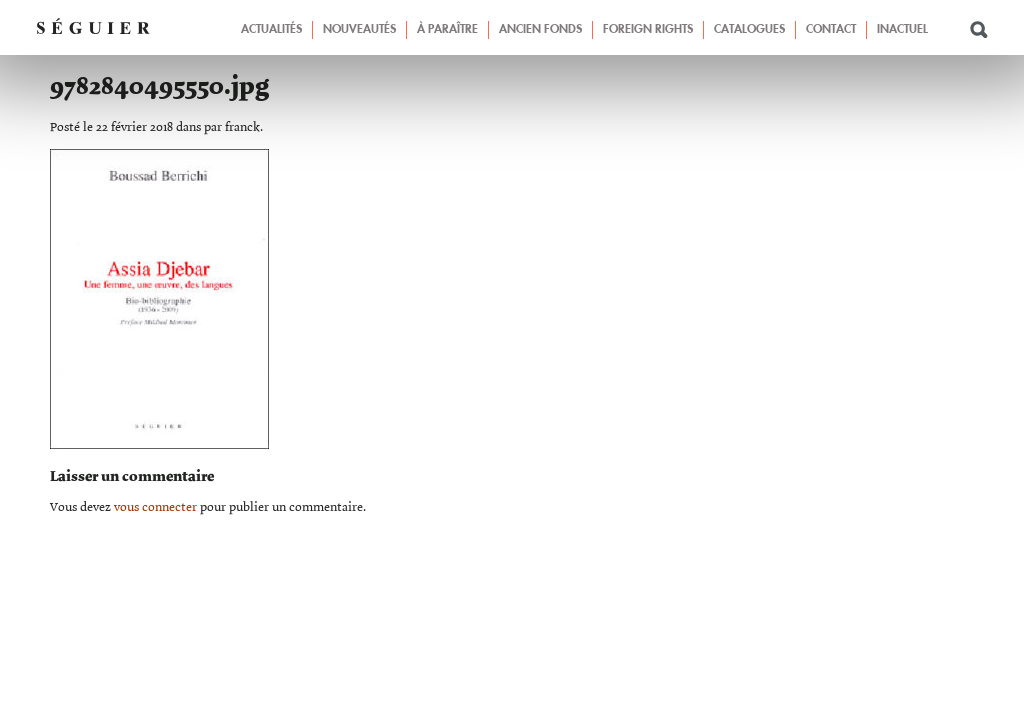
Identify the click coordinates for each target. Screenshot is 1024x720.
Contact (831, 30)
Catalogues (749, 30)
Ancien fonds (540, 30)
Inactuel (902, 30)
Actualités (271, 30)
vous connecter (155, 507)
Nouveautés (359, 30)
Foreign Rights (648, 30)
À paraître (447, 30)
